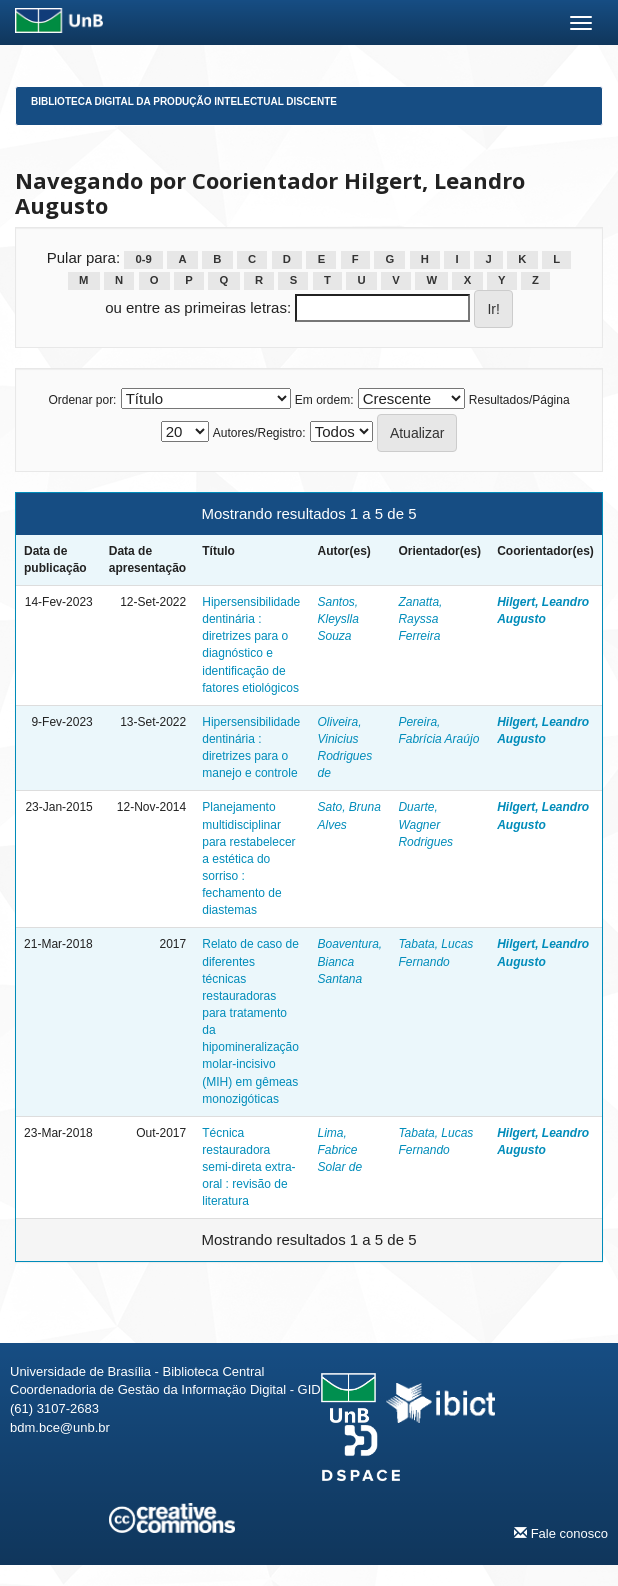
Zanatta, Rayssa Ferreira (420, 619)
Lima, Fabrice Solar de (339, 1150)
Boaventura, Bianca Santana (349, 961)
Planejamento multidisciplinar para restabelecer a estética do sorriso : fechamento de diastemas (248, 858)
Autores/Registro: (259, 433)
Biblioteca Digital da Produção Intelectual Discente (184, 101)
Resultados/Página (519, 400)
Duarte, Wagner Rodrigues (425, 824)
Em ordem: (324, 400)
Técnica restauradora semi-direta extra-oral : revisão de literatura (248, 1167)
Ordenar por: (82, 400)
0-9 (144, 259)
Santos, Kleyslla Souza (337, 619)
